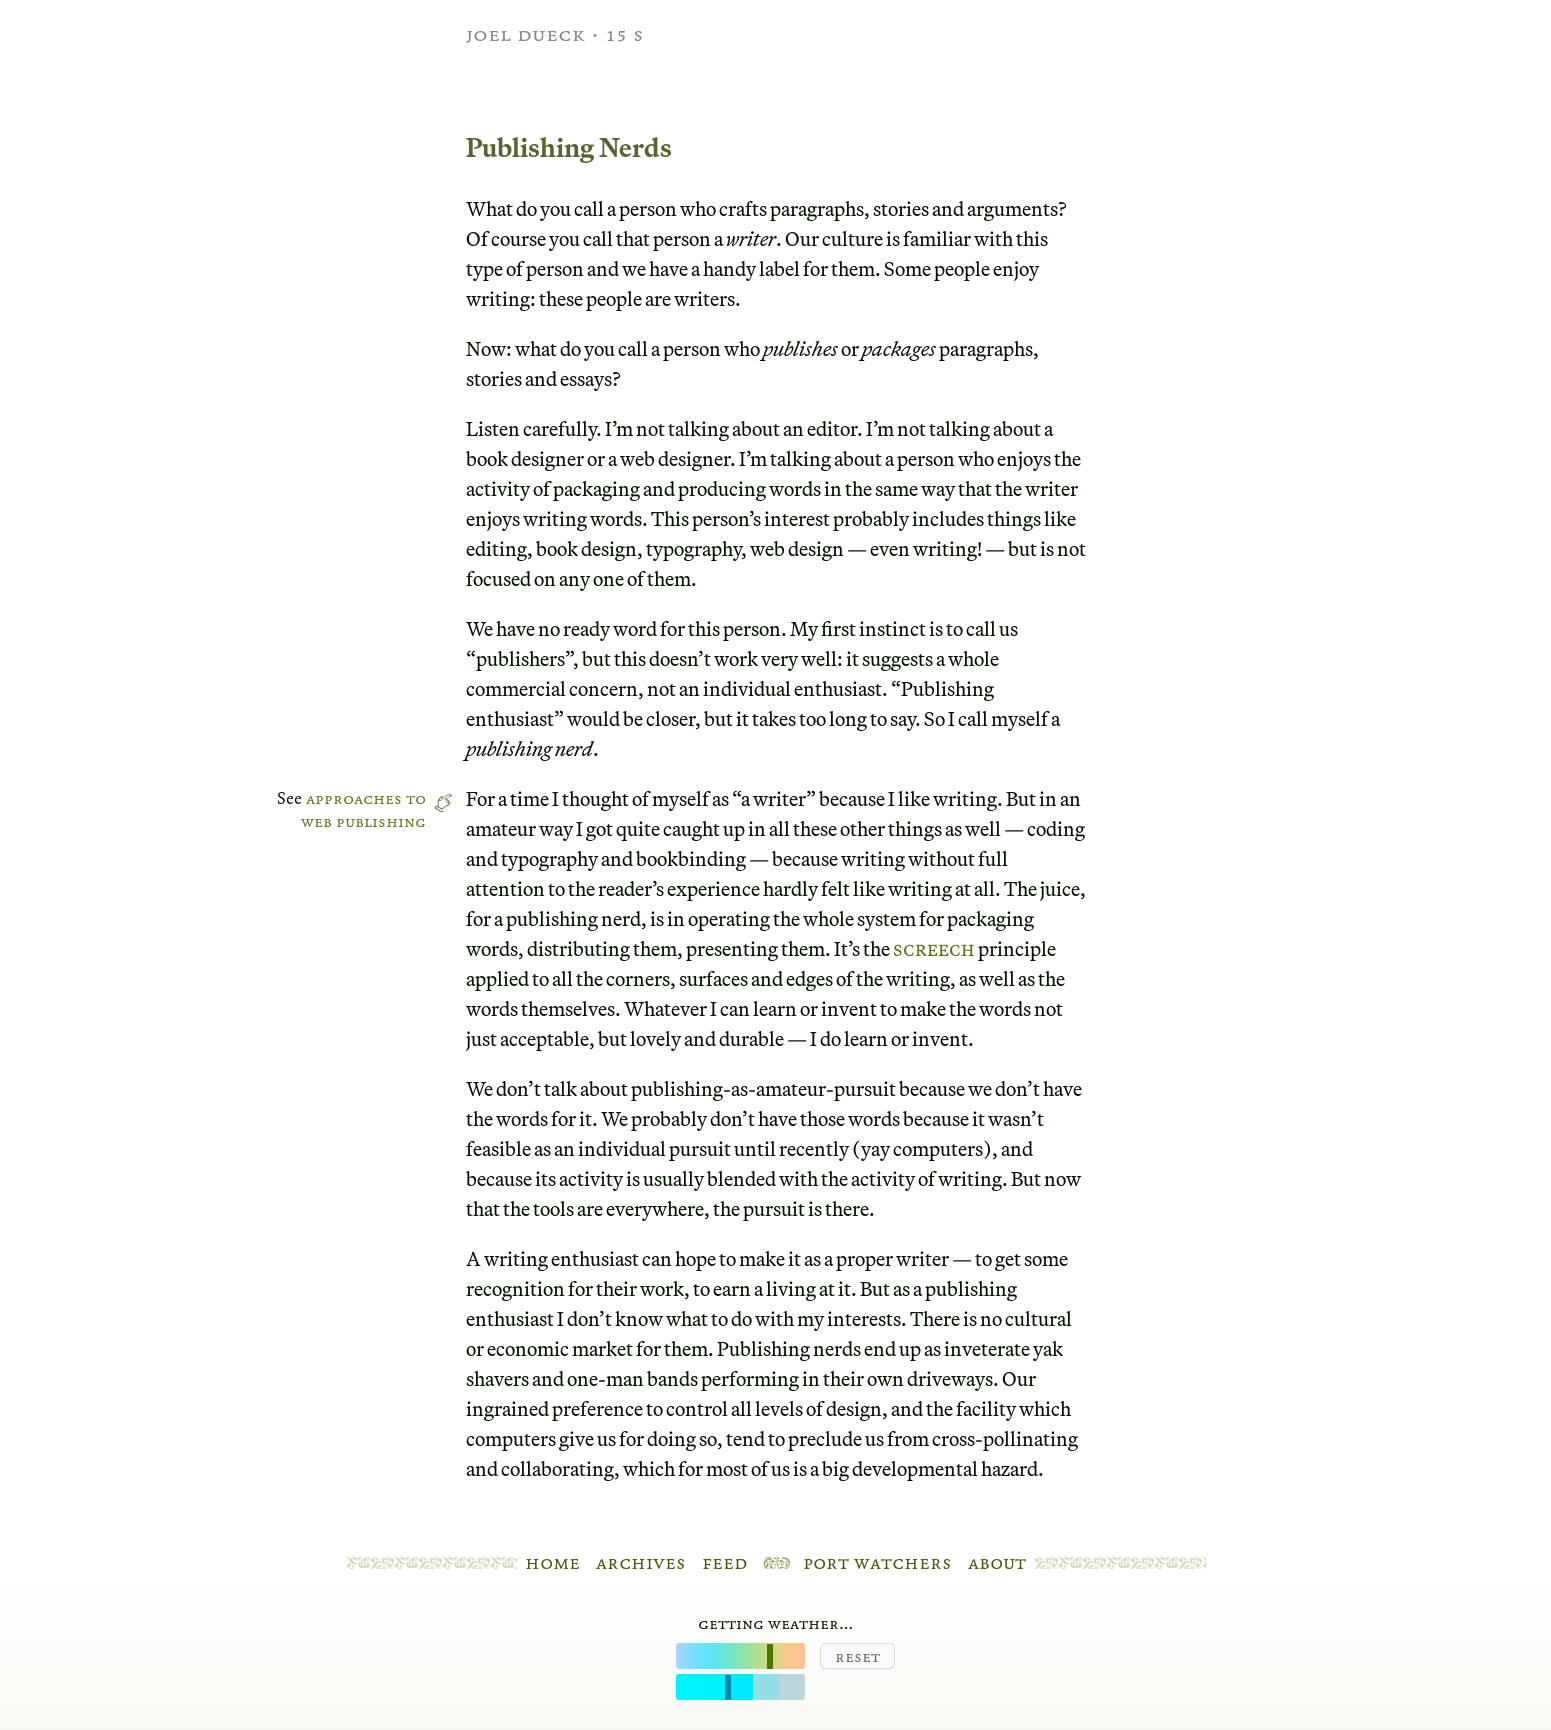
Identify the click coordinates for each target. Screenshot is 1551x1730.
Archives (641, 1562)
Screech (934, 948)
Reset (857, 1656)
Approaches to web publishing (363, 809)
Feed (725, 1562)
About (997, 1562)
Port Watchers (877, 1562)
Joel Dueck (525, 33)
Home (552, 1562)
